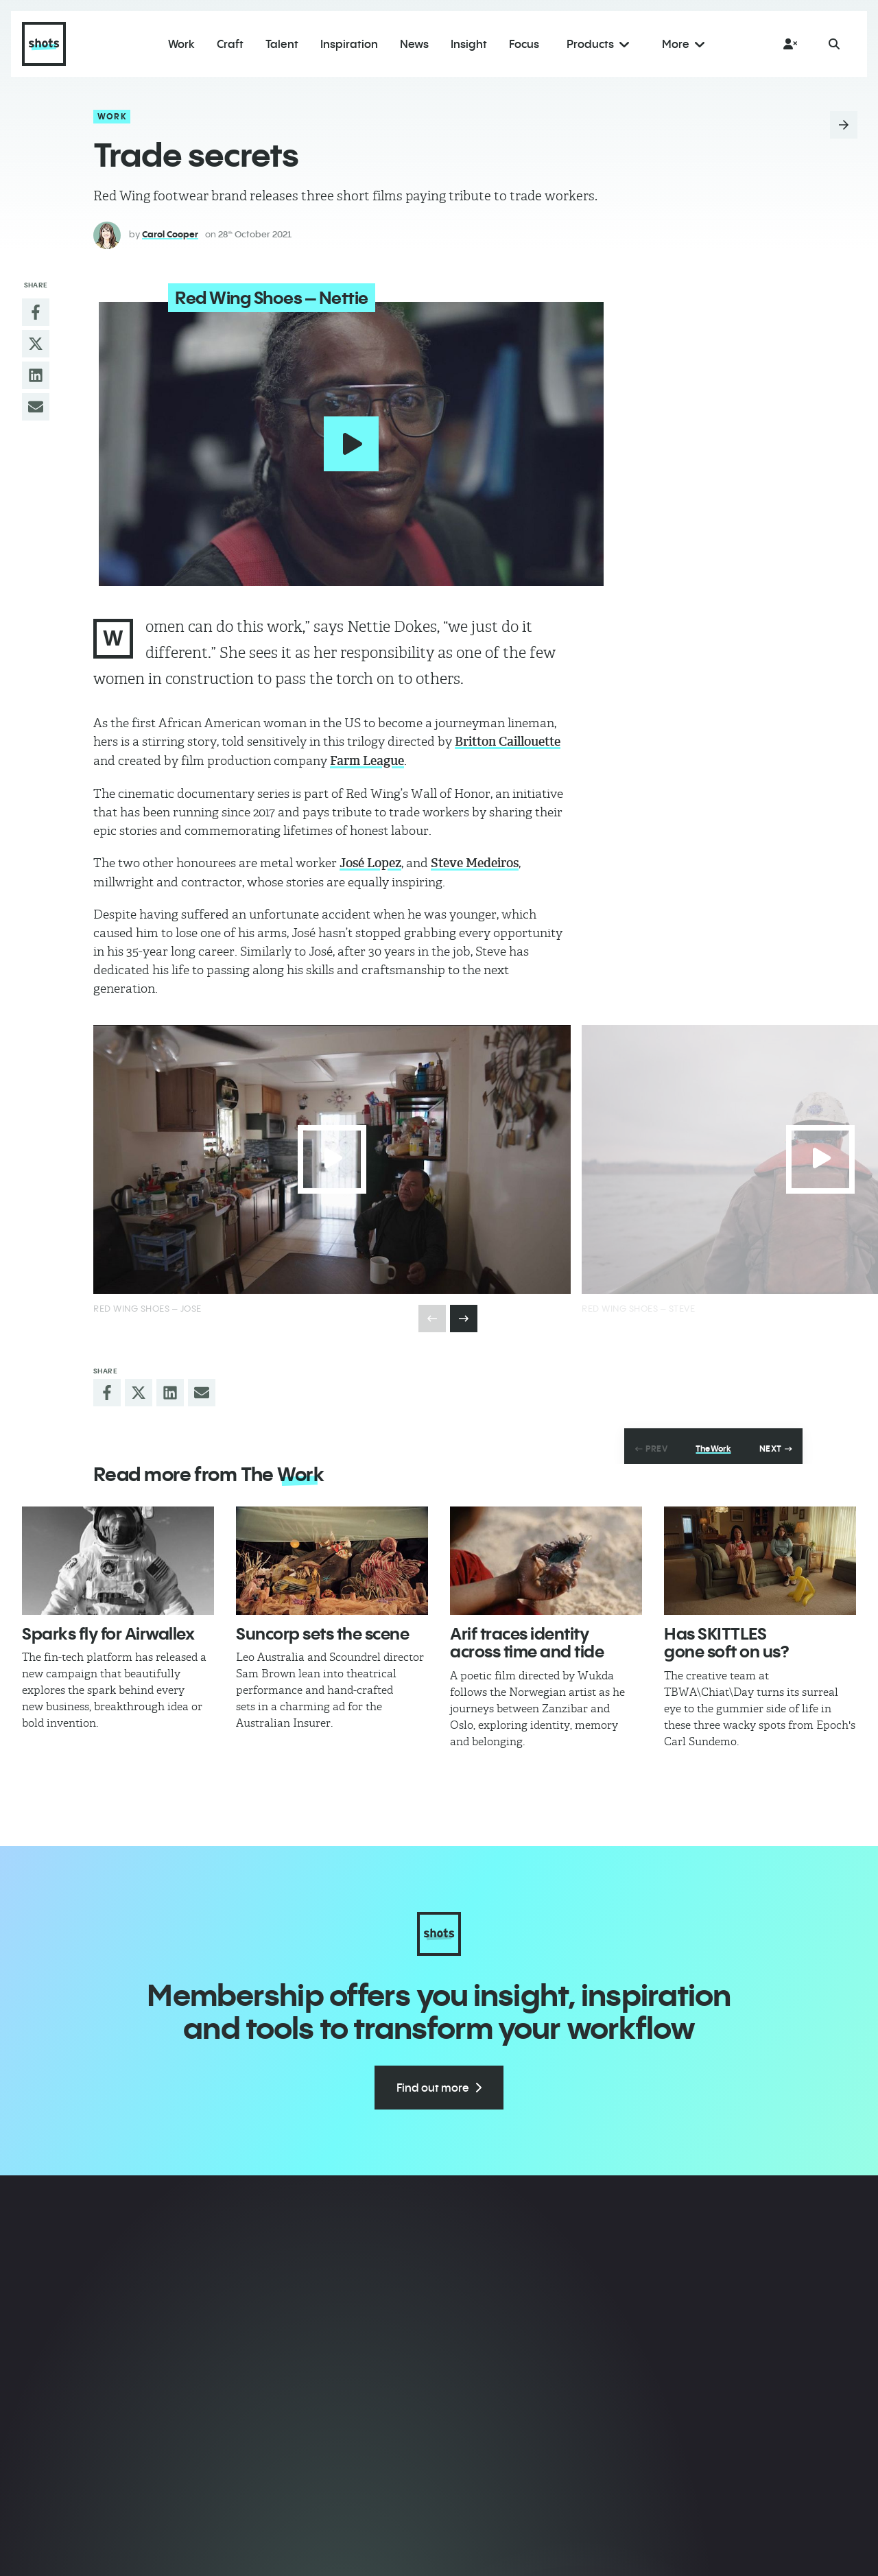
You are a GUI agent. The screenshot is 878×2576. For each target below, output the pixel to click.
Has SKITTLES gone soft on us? (726, 1639)
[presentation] (463, 1315)
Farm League (367, 757)
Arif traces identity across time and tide (527, 1639)
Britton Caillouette (507, 738)
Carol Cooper (170, 233)
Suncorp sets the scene (322, 1630)
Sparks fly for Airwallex (108, 1630)
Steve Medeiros (475, 859)
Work (112, 116)
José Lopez (370, 859)
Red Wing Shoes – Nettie (260, 298)
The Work (713, 1445)
